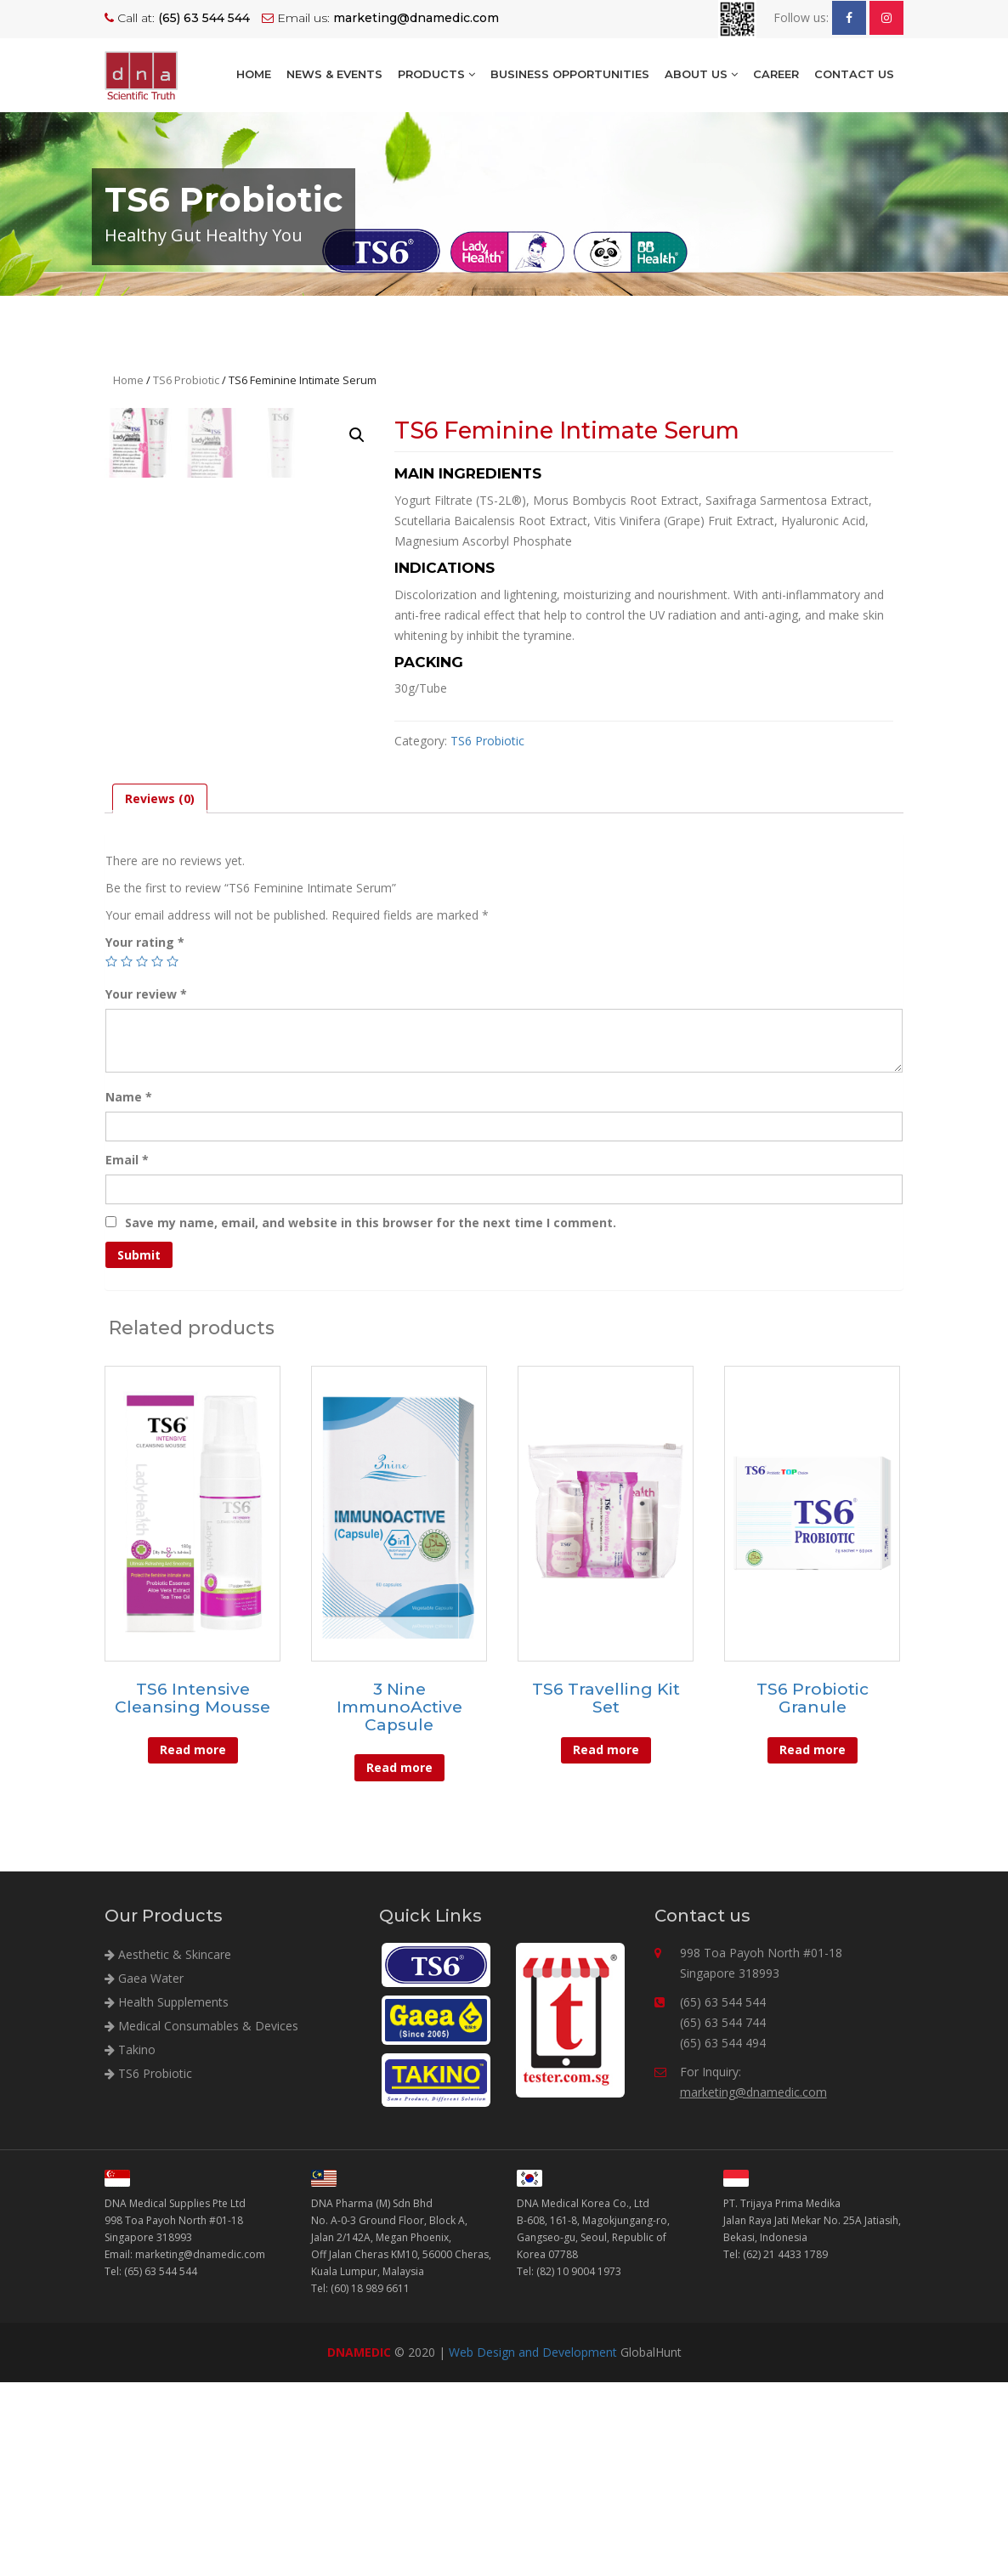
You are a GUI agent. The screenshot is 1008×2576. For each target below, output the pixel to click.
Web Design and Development (533, 2546)
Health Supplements (167, 2195)
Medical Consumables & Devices (201, 2219)
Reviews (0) (160, 992)
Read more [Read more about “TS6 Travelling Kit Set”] (606, 1943)
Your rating (144, 1136)
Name (128, 1290)
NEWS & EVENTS (334, 74)
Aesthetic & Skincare (168, 2147)
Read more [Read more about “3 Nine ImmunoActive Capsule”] (399, 1961)
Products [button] (436, 74)
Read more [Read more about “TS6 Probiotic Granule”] (812, 1943)
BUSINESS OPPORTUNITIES (569, 74)
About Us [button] (701, 74)
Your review (146, 1188)
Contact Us (854, 74)
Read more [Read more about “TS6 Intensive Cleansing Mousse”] (193, 1943)
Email (127, 1353)
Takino (130, 2242)
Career (776, 74)
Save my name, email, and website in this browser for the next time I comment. (370, 1416)
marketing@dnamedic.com (753, 2285)
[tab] (159, 992)
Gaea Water (144, 2171)
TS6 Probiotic (186, 380)
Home (253, 74)
